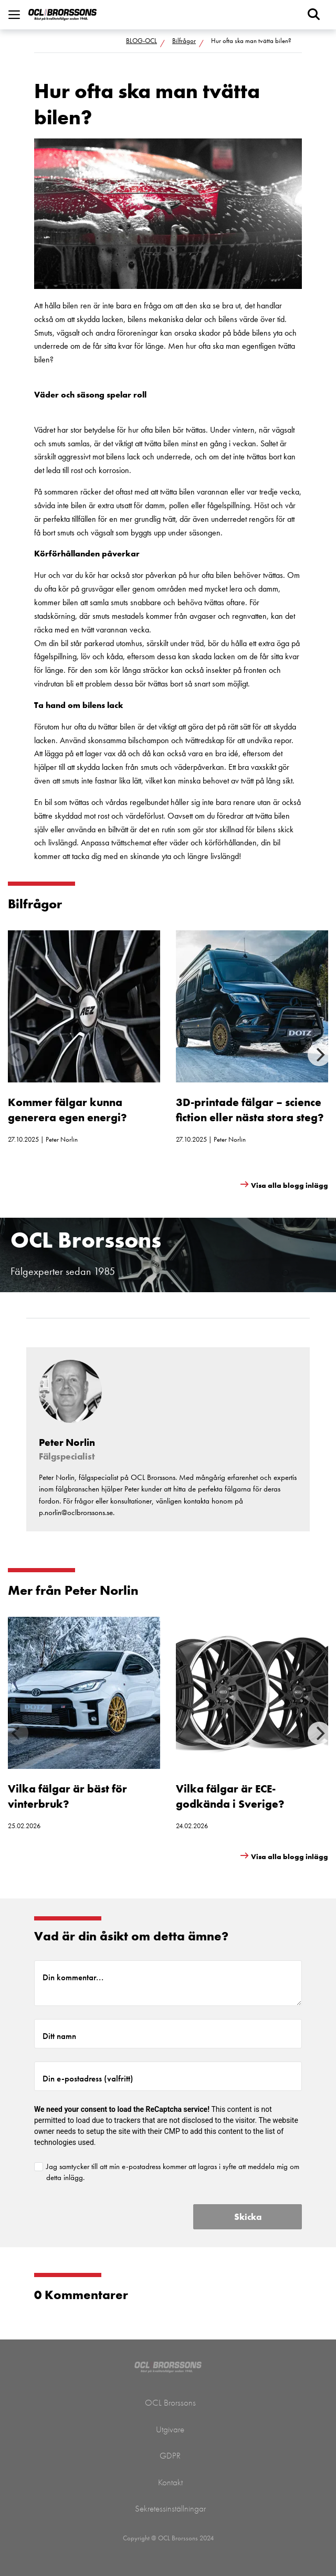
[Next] (319, 1054)
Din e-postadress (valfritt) (88, 2078)
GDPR (170, 2455)
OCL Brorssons (170, 2402)
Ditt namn (59, 2036)
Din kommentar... (73, 1977)
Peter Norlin (62, 1139)
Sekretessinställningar (170, 2508)
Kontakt (170, 2482)
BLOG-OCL (141, 40)
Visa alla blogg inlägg (289, 1185)
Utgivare (170, 2429)
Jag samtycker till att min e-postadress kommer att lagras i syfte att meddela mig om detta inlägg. (172, 2172)
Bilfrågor (184, 40)
